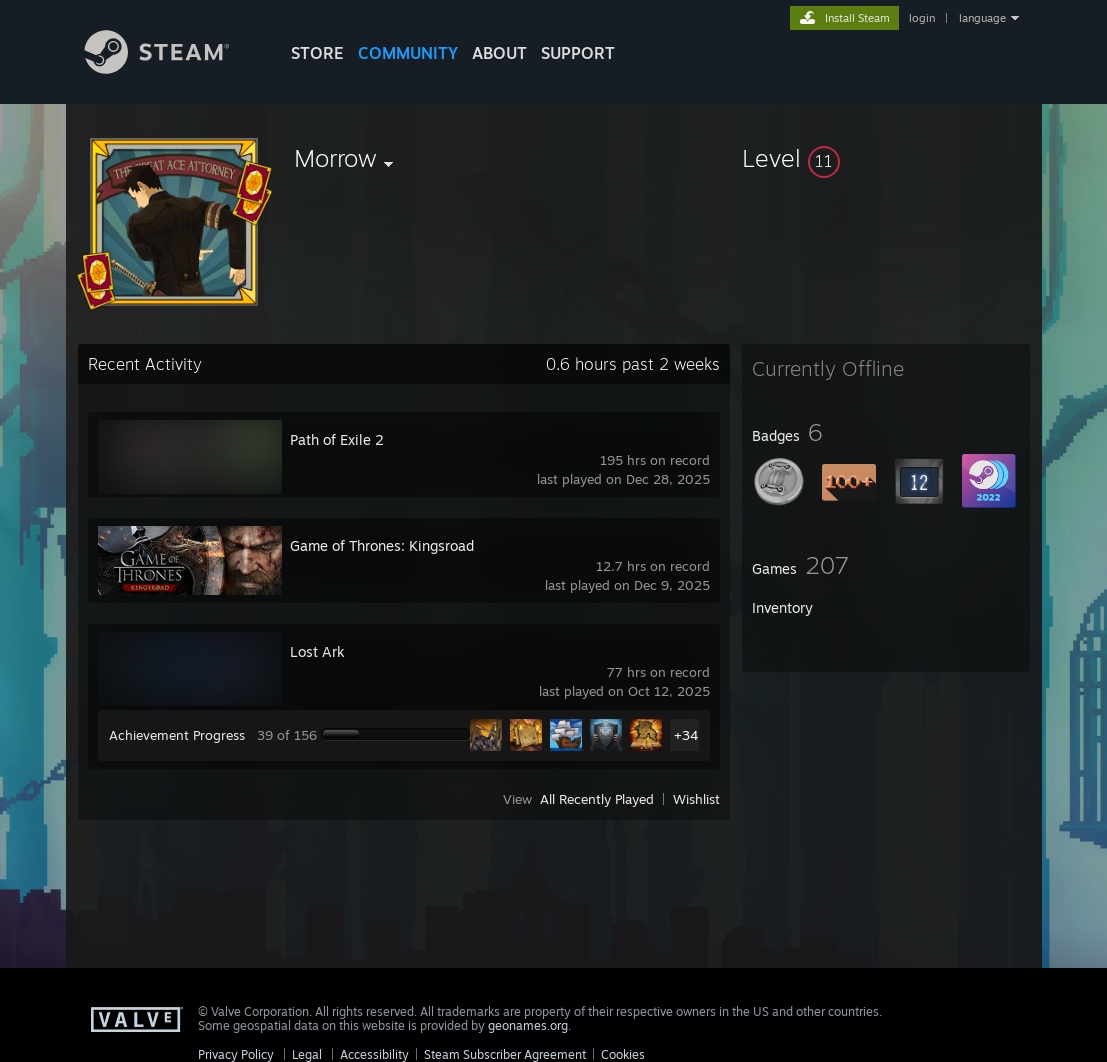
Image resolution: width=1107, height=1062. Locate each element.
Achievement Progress (177, 735)
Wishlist (696, 799)
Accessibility (374, 1054)
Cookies (623, 1054)
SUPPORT (578, 53)
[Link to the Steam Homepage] (172, 68)
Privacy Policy (236, 1054)
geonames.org (528, 1025)
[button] (886, 158)
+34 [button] (686, 735)
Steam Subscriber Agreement (505, 1054)
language (982, 18)
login (922, 18)
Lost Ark (317, 651)
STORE (317, 53)
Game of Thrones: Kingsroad (382, 545)
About (499, 53)
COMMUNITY (408, 53)
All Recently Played (597, 799)
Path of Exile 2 (337, 439)
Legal (307, 1054)
